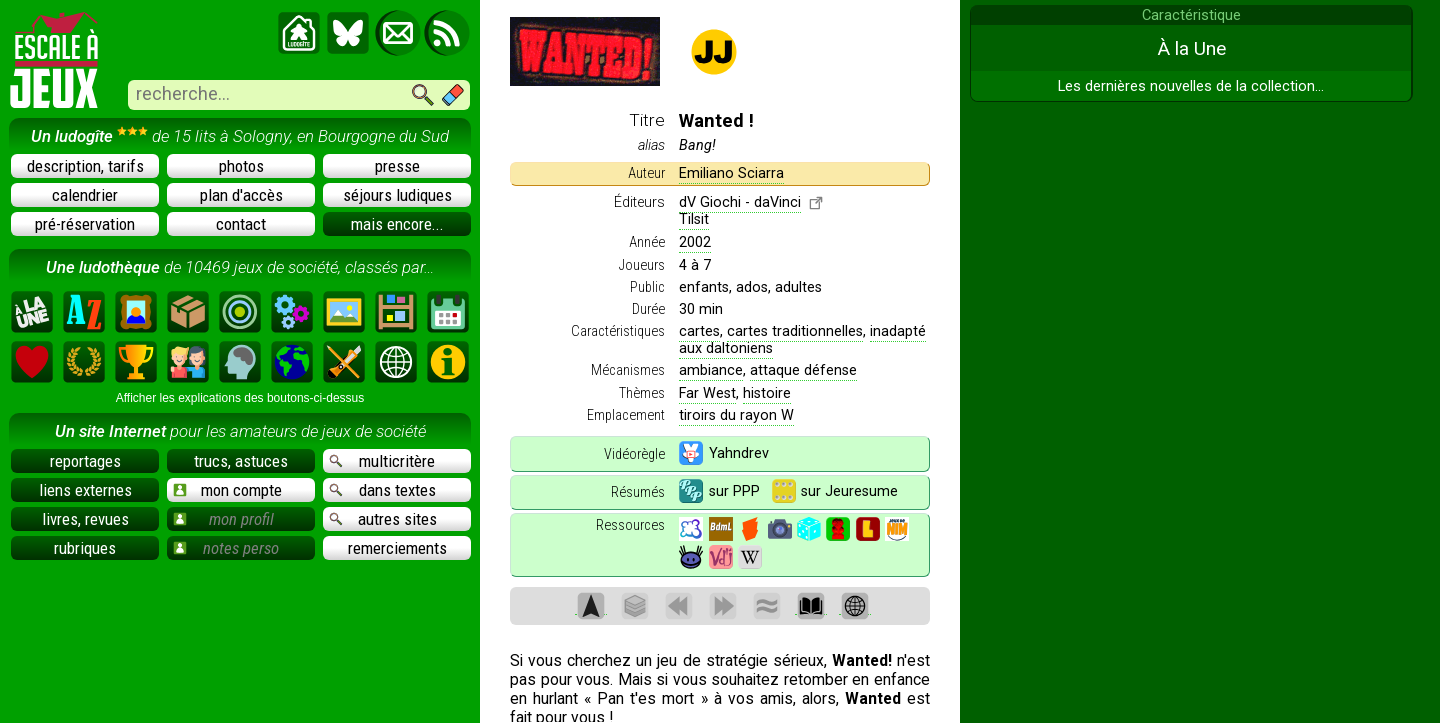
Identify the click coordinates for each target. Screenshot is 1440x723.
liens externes (85, 490)
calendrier (85, 195)
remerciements (397, 548)
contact (241, 224)
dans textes (382, 490)
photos (241, 166)
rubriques (85, 548)
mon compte (227, 490)
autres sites (383, 519)
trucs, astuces (241, 461)
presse (397, 166)
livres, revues (85, 519)
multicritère (382, 461)
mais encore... (397, 224)
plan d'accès (241, 195)
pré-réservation (85, 224)
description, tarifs (85, 166)
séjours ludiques (397, 195)
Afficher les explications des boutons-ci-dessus (240, 398)
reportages (85, 461)
